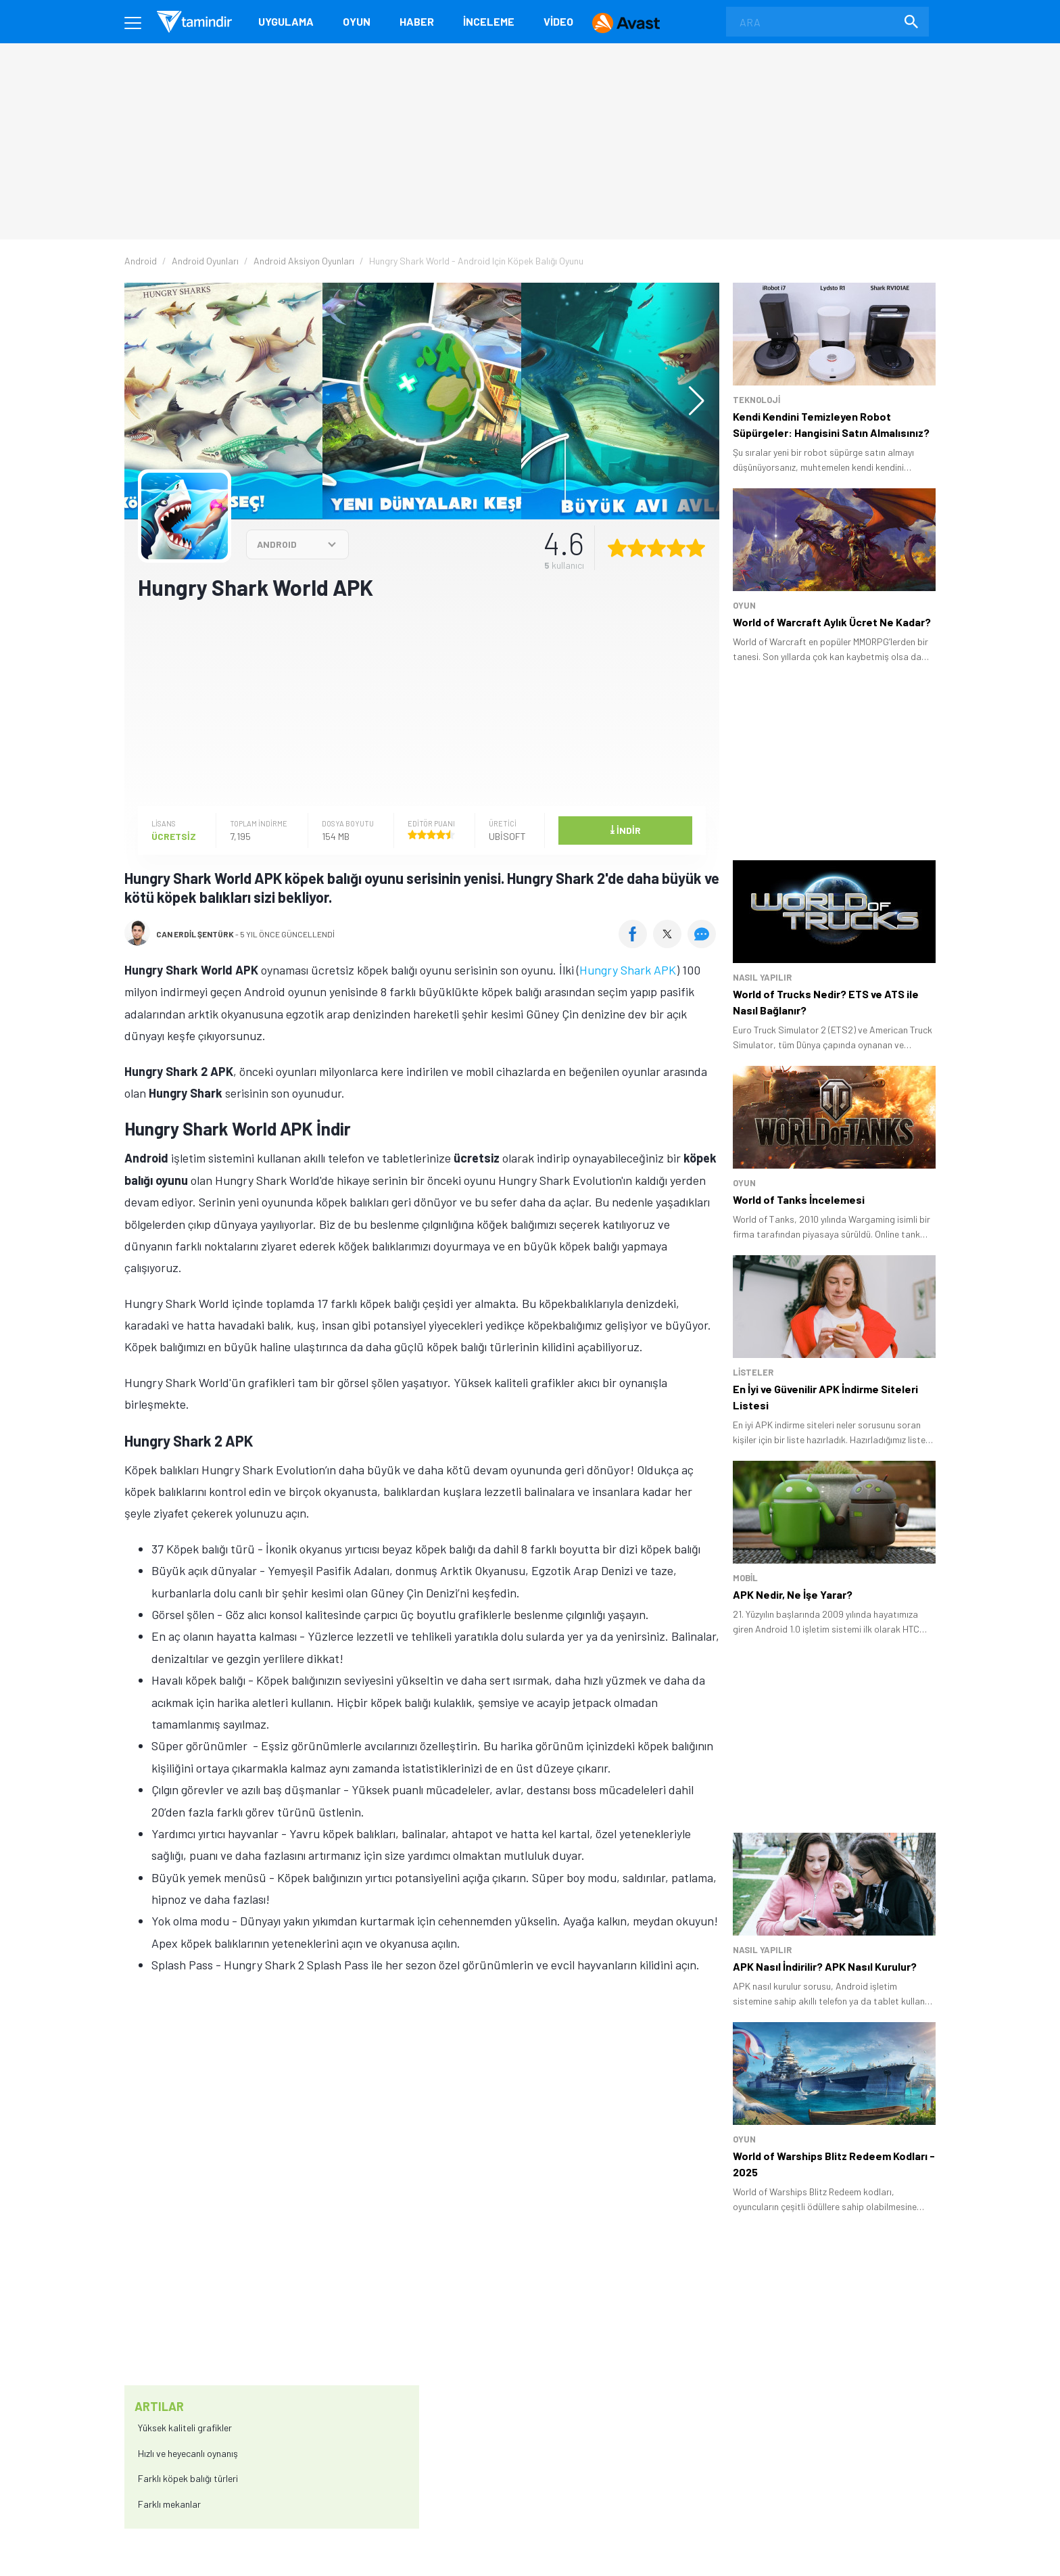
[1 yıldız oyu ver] (617, 547)
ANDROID (277, 544)
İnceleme (488, 21)
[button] (689, 401)
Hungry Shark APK (627, 969)
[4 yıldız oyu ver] (676, 547)
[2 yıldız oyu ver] (636, 547)
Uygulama (286, 21)
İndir (625, 829)
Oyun (356, 21)
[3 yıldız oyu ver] (656, 547)
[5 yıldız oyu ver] (695, 547)
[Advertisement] (421, 715)
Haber (417, 21)
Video (558, 21)
